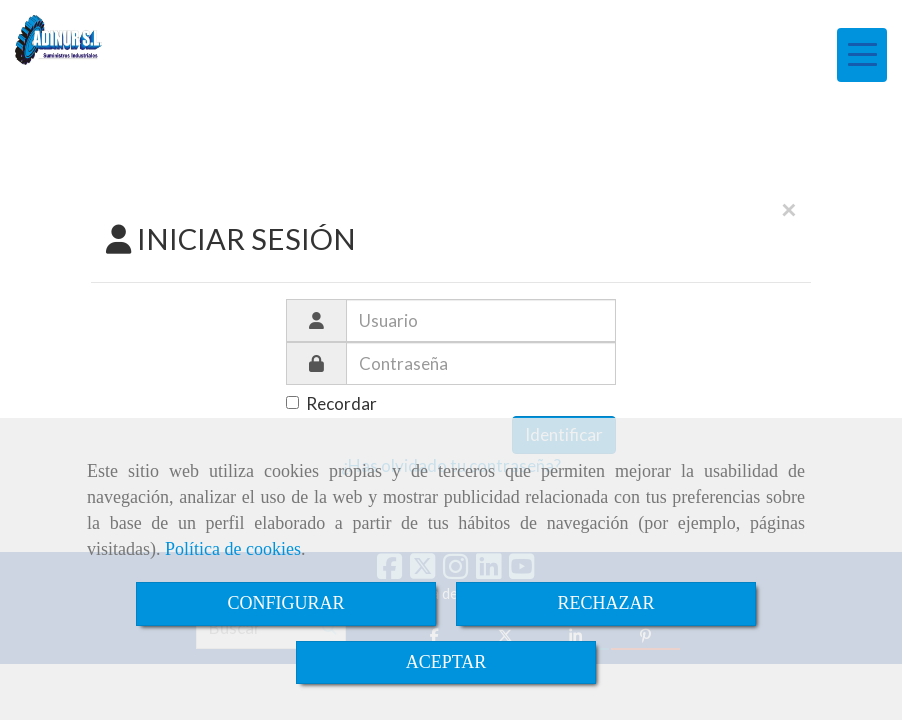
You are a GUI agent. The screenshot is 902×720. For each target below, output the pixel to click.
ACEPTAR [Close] (446, 662)
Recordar (331, 403)
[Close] (788, 210)
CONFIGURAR (285, 603)
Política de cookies (233, 549)
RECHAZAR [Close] (605, 603)
